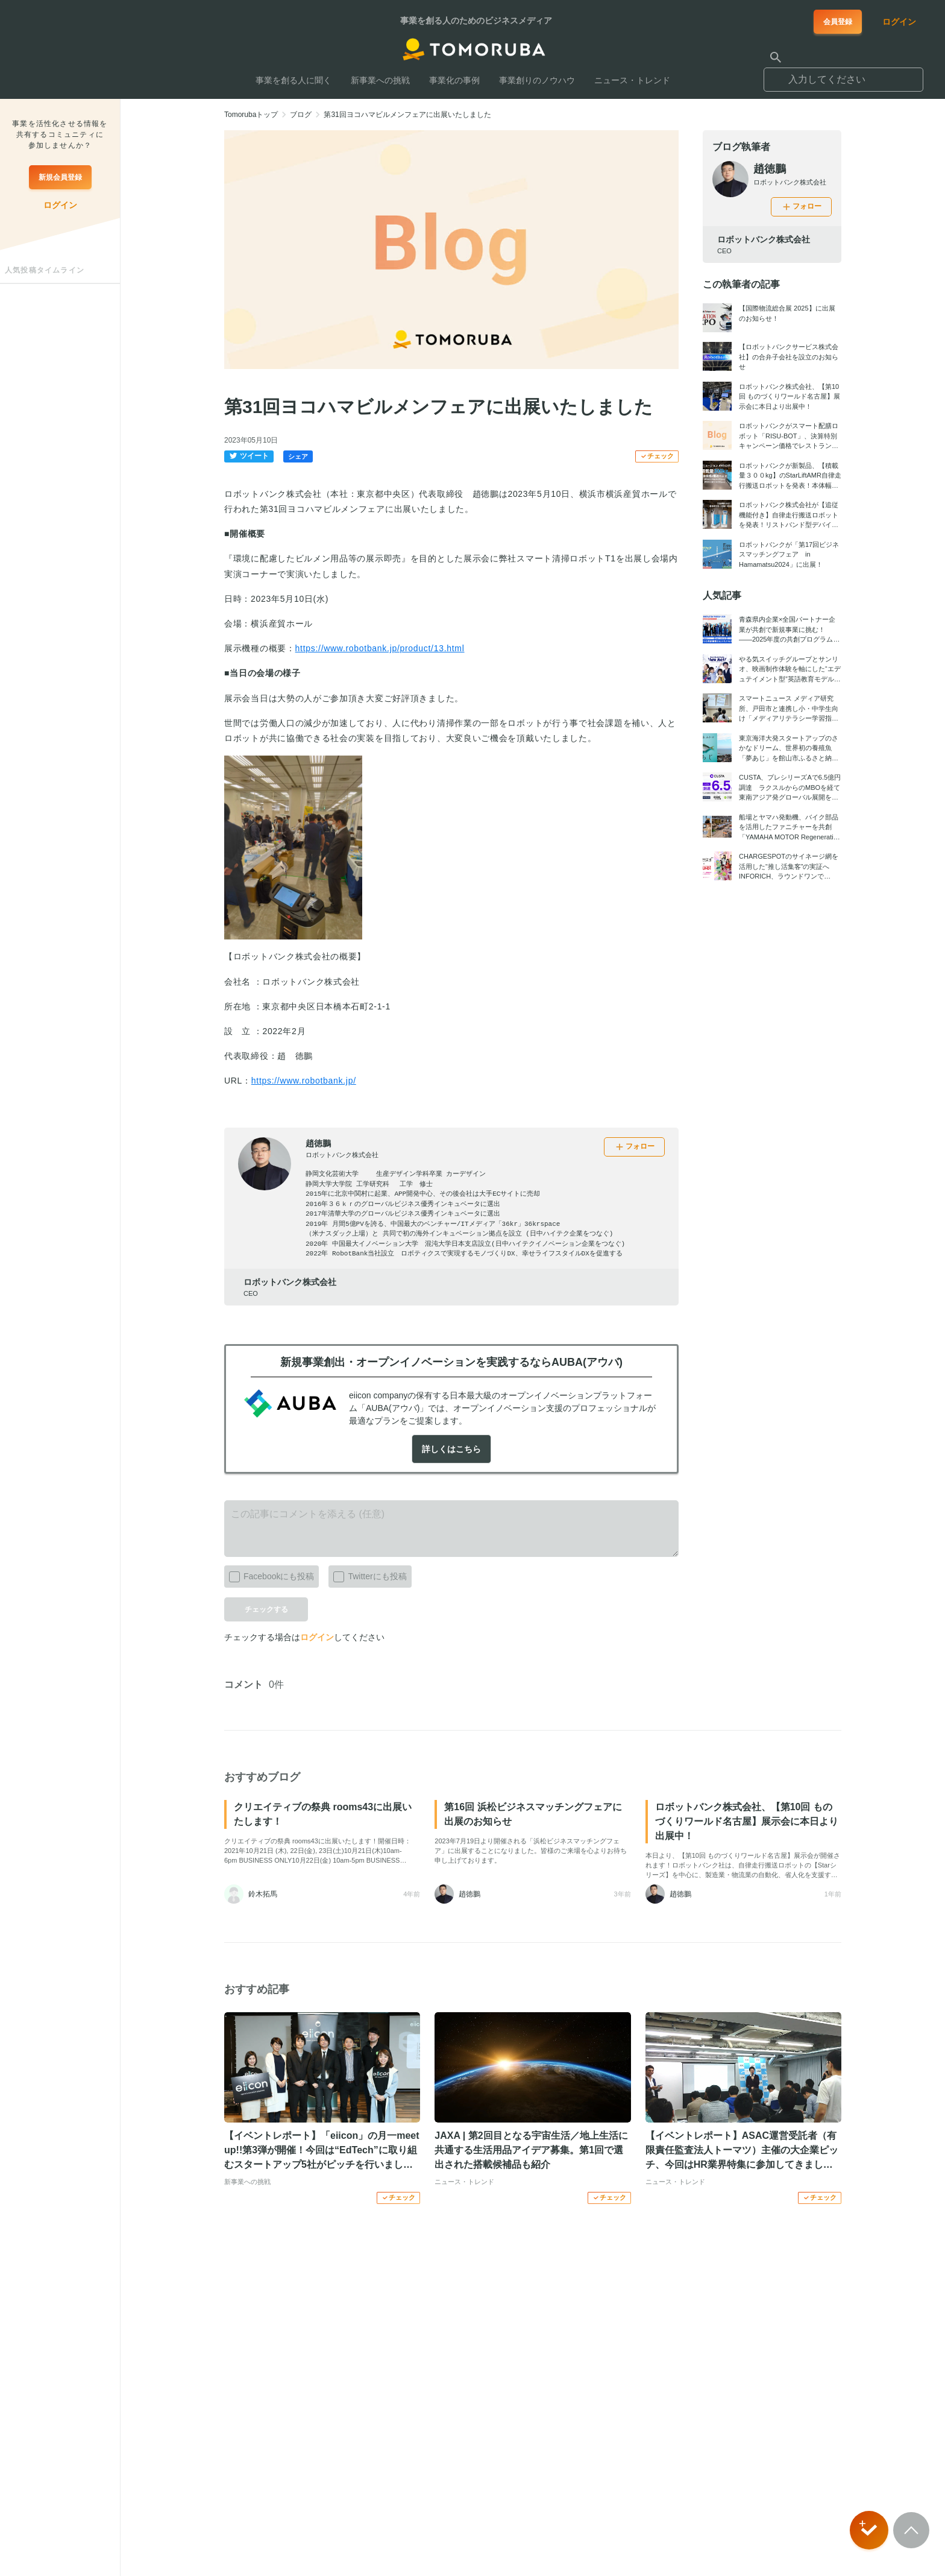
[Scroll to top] (911, 2530)
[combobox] (843, 74)
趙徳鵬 (318, 1143)
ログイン (317, 1637)
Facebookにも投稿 (269, 1573)
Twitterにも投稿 (367, 1573)
